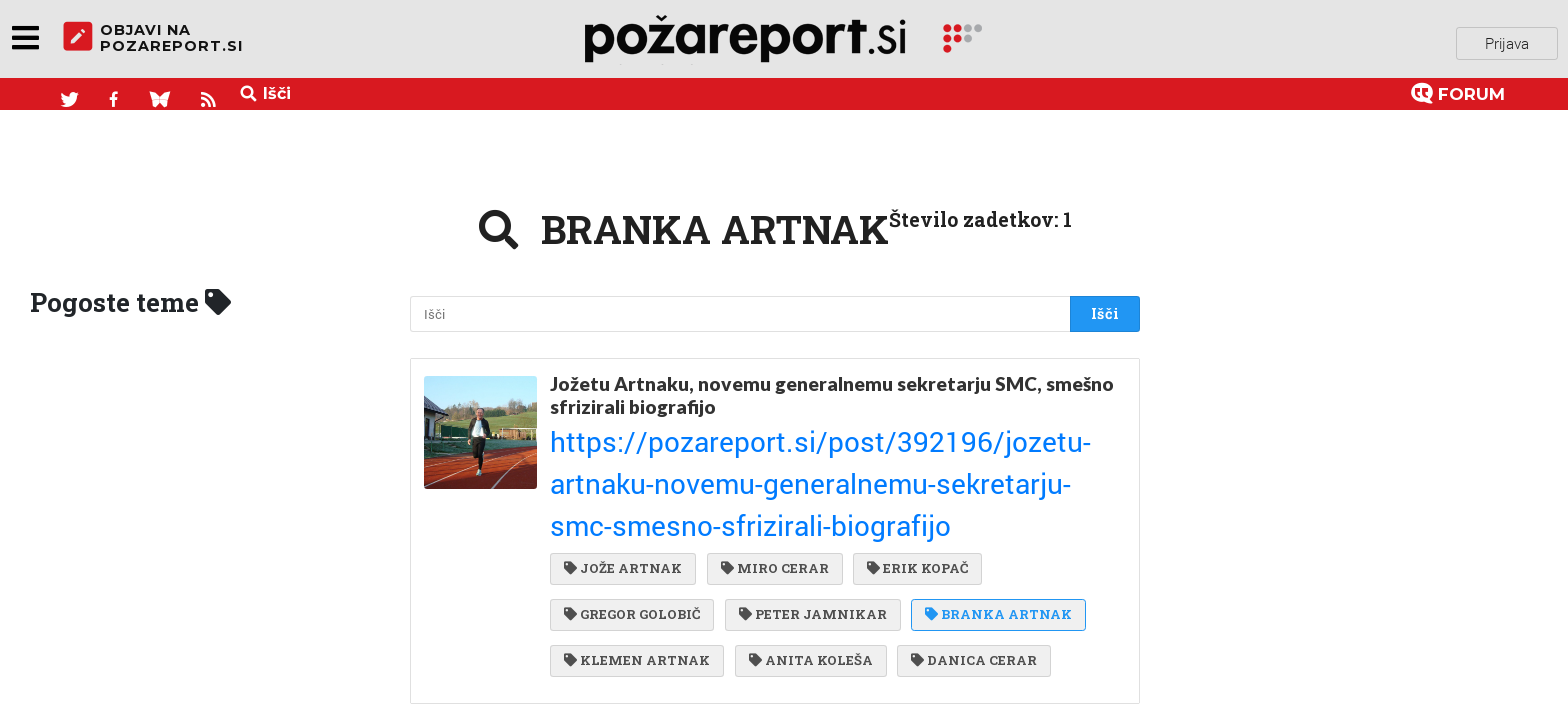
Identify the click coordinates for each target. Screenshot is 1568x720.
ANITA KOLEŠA (807, 556)
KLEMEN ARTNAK (637, 556)
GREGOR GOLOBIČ (632, 515)
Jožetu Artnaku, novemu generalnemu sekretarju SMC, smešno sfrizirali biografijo (832, 387)
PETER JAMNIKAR (809, 515)
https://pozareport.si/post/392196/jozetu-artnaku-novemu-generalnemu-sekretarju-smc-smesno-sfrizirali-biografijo (829, 432)
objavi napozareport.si (153, 39)
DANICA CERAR (966, 556)
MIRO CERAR (771, 474)
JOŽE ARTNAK (623, 474)
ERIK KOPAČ (909, 474)
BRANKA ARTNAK (990, 515)
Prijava (1507, 39)
